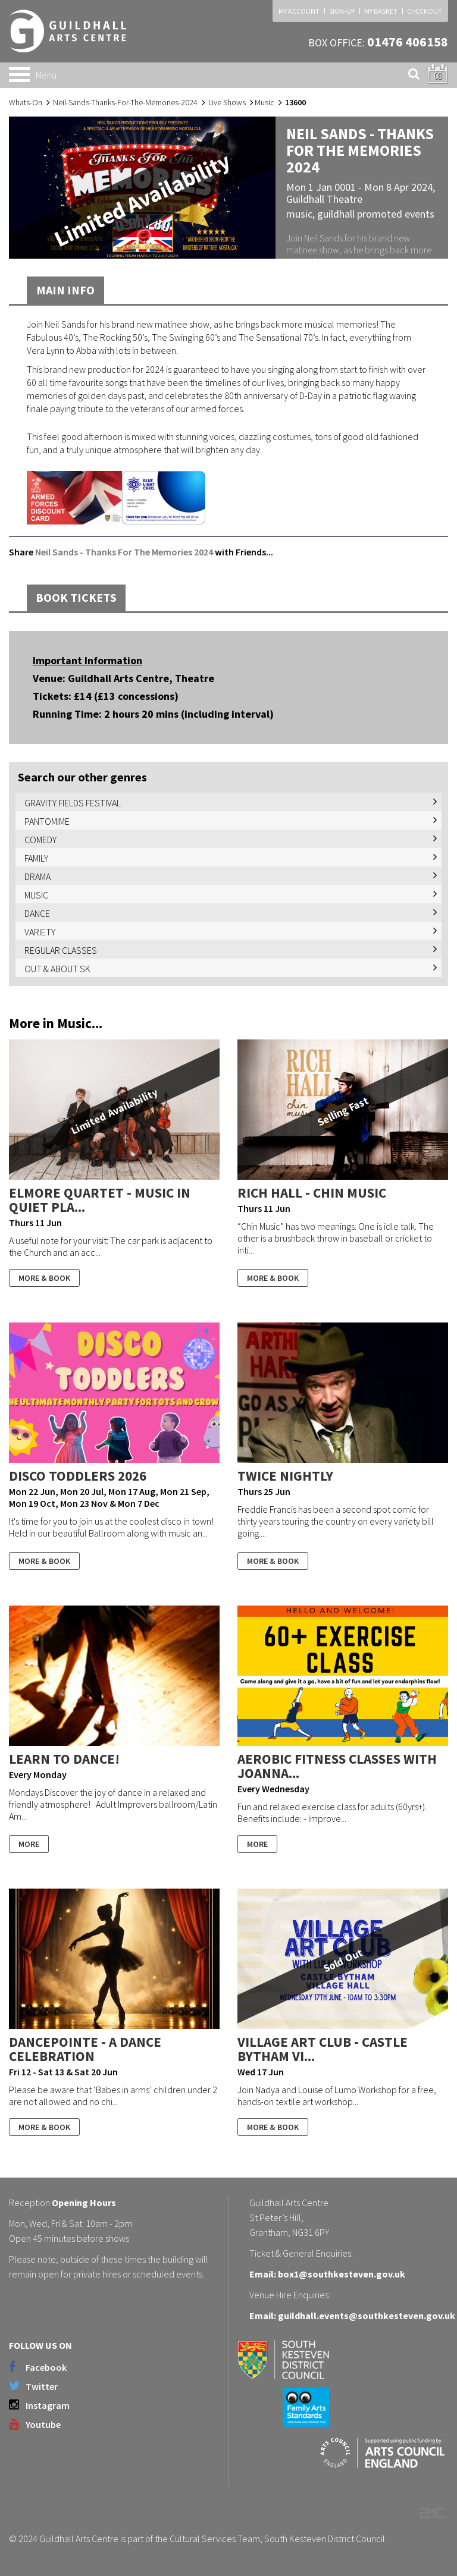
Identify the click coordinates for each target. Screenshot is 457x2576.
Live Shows (227, 102)
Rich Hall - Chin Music (311, 1192)
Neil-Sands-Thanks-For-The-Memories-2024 (125, 102)
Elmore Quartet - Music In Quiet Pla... (99, 1199)
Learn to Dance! (64, 1758)
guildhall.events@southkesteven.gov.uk (366, 2315)
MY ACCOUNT (299, 11)
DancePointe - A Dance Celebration (85, 2049)
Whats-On (25, 102)
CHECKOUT (424, 11)
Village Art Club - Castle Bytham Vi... (322, 2049)
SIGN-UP (342, 11)
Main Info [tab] (65, 289)
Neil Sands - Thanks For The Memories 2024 (124, 552)
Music (264, 102)
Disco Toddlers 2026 (77, 1475)
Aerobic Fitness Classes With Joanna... (337, 1766)
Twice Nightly (285, 1475)
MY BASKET (380, 11)
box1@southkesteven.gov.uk (341, 2274)
